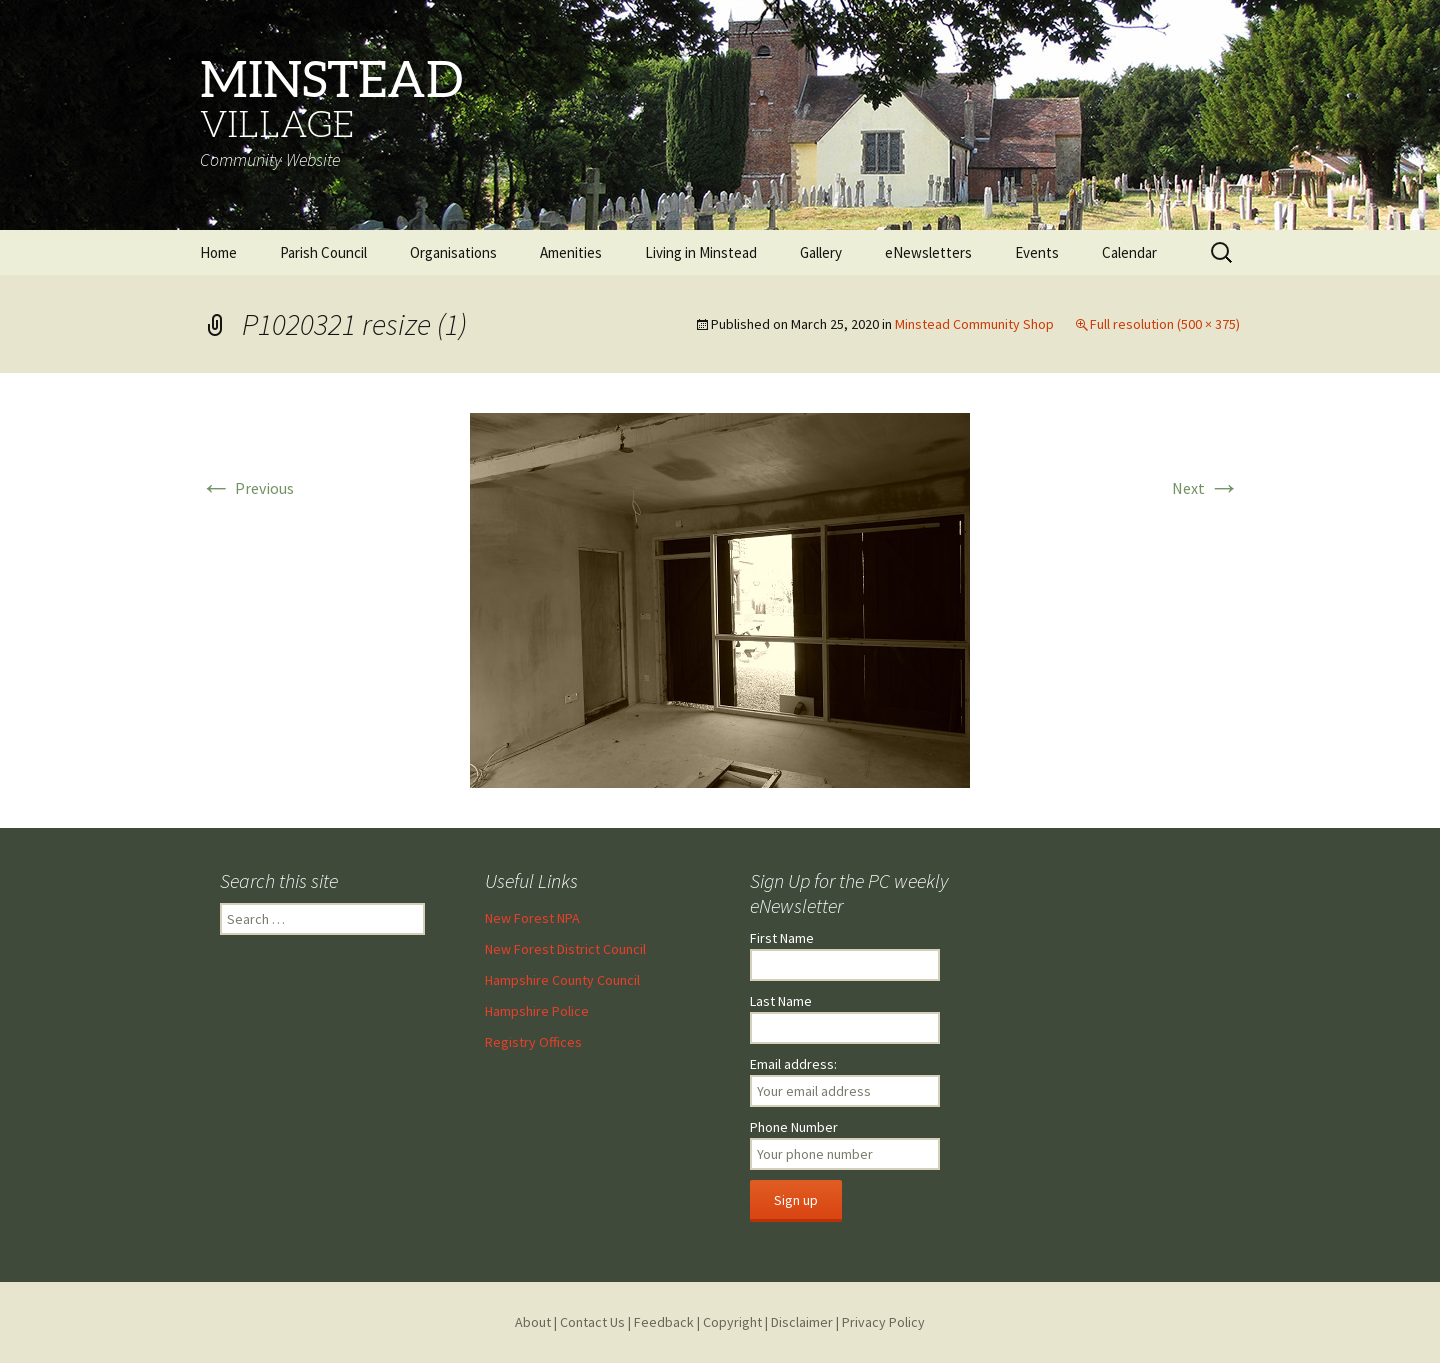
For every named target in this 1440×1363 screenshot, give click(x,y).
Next (1206, 488)
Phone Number (794, 1127)
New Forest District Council (565, 949)
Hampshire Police (537, 1011)
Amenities (571, 252)
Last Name (781, 1001)
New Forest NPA (532, 918)
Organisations (453, 252)
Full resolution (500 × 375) (1165, 324)
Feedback (664, 1322)
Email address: (793, 1064)
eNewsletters (928, 252)
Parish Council (323, 252)
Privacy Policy (883, 1322)
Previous (247, 488)
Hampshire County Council (562, 980)
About (533, 1322)
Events (1037, 252)
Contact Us (592, 1322)
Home (218, 252)
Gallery (821, 252)
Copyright (732, 1322)
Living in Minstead (701, 252)
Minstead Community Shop (974, 324)
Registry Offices (533, 1042)
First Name (782, 938)
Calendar (1129, 252)
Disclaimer (802, 1322)
